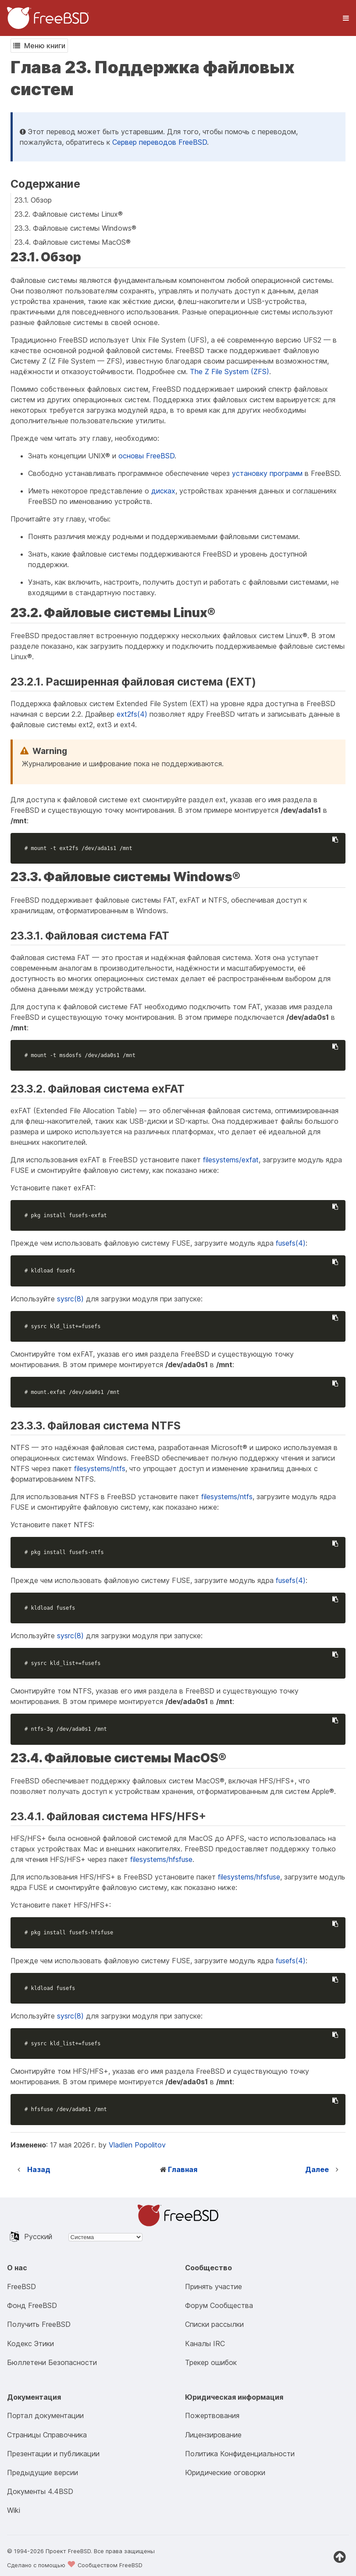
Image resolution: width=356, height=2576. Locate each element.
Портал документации (45, 2415)
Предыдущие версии (42, 2472)
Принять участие (213, 2286)
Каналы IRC (205, 2343)
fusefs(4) (291, 1243)
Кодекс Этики (30, 2343)
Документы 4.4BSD (40, 2491)
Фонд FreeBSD (32, 2305)
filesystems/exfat (231, 1159)
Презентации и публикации (53, 2453)
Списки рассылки (214, 2324)
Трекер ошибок (211, 2362)
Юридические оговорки (225, 2472)
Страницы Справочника (47, 2434)
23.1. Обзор (33, 200)
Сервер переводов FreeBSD (159, 142)
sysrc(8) (70, 1298)
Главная (182, 2169)
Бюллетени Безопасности (52, 2362)
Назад (38, 2169)
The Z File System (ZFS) (229, 371)
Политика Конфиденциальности (240, 2453)
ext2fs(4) (132, 714)
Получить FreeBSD (39, 2324)
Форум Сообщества (219, 2305)
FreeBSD (21, 2286)
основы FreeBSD (146, 455)
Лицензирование (213, 2434)
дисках (163, 490)
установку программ (267, 473)
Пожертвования (212, 2415)
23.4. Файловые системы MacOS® (72, 242)
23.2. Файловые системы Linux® (68, 214)
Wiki (13, 2510)
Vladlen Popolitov (137, 2144)
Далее (317, 2169)
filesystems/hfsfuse (161, 1859)
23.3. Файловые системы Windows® (75, 228)
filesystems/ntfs (99, 1468)
